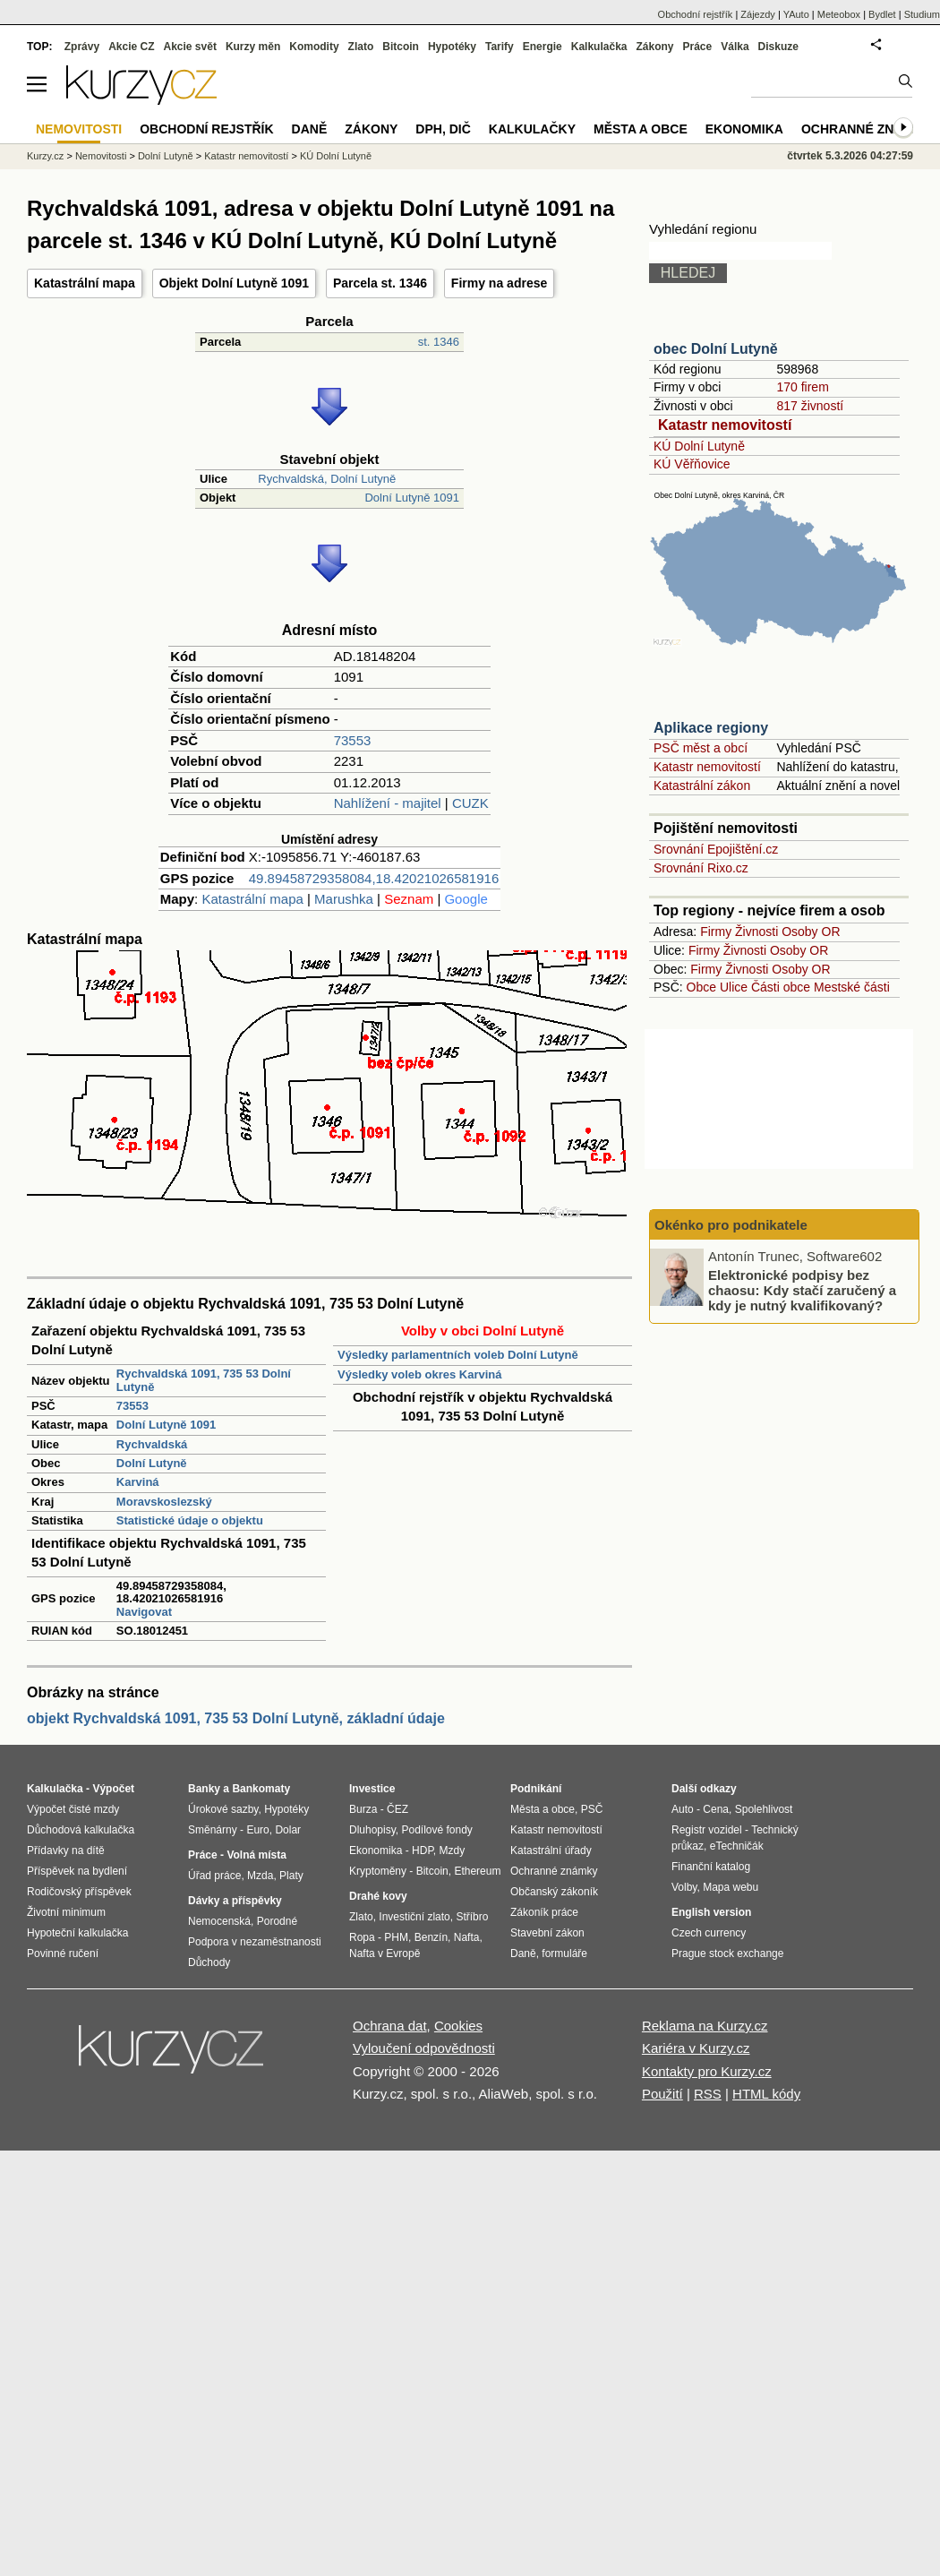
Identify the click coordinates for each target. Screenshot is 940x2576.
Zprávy (81, 46)
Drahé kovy (378, 1896)
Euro (257, 1830)
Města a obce (641, 129)
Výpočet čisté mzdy (73, 1809)
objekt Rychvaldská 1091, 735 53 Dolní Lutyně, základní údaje (236, 1718)
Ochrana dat (390, 2025)
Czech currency (708, 1933)
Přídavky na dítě (66, 1850)
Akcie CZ (131, 46)
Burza (363, 1809)
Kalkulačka (599, 46)
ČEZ (397, 1809)
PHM (396, 1937)
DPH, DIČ (442, 129)
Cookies (458, 2025)
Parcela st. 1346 (380, 283)
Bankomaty (261, 1788)
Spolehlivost (764, 1809)
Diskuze (778, 46)
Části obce (780, 987)
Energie (542, 46)
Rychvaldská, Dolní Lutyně (327, 478)
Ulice (734, 987)
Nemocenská (219, 1921)
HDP (422, 1850)
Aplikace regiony (711, 727)
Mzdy (453, 1850)
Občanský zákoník (554, 1891)
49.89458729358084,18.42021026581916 (374, 878)
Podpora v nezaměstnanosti (254, 1942)
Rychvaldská (152, 1444)
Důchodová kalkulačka (80, 1830)
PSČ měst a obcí (701, 748)
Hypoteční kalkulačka (77, 1933)
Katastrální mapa (84, 283)
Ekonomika (744, 129)
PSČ (592, 1809)
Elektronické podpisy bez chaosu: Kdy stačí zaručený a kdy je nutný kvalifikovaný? (802, 1289)
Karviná (137, 1482)
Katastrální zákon (702, 785)
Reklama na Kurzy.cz (705, 2025)
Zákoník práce (544, 1912)
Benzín (431, 1937)
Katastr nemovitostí (724, 425)
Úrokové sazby (223, 1809)
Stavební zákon (547, 1933)
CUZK (470, 803)
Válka (734, 46)
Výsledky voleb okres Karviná (420, 1374)
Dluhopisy (372, 1830)
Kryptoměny (377, 1871)
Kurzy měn (253, 46)
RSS (708, 2093)
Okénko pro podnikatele (731, 1224)
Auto (682, 1809)
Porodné (277, 1921)
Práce (698, 46)
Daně (310, 129)
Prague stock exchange (727, 1953)
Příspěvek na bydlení (77, 1871)
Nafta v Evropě (384, 1953)
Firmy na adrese (499, 283)
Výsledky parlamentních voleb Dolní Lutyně (458, 1354)
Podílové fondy (436, 1830)
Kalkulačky (532, 129)
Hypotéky (452, 46)
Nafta (467, 1937)
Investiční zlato (414, 1917)
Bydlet (882, 14)
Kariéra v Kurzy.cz (696, 2048)
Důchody (209, 1962)
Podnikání (535, 1788)
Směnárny (212, 1830)
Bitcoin (400, 46)
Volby (683, 1887)
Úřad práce (214, 1875)
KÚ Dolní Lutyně (699, 446)
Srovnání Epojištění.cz (716, 849)
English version (711, 1912)
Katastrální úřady (551, 1850)
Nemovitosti (100, 155)
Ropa (362, 1937)
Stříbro (472, 1917)
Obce (701, 987)
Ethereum (477, 1871)
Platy (291, 1875)
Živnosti (756, 931)
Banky (204, 1788)
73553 (353, 740)
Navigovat (144, 1612)
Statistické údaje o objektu (189, 1520)
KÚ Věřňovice (692, 464)
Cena (716, 1809)
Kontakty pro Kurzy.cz (707, 2071)
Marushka (343, 898)
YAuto (796, 14)
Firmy (715, 931)
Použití (662, 2093)
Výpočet (113, 1788)
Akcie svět (190, 46)
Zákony (654, 46)
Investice (372, 1788)
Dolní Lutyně (151, 1463)
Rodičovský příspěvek (79, 1891)
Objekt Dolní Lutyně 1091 (234, 283)
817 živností (809, 406)
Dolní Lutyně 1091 (411, 497)
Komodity (313, 46)
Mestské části (852, 987)
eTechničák (737, 1846)
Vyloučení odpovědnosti (424, 2048)
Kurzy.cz (45, 155)
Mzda (260, 1875)
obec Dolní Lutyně (716, 348)
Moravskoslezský (164, 1501)
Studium (922, 14)
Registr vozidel (706, 1830)
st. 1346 (438, 341)
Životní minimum (66, 1912)
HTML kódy (766, 2093)
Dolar (288, 1830)
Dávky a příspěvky (235, 1900)
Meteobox (838, 14)
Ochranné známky (866, 129)
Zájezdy (757, 14)
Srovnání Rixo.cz (701, 868)
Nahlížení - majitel (387, 803)
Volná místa (256, 1855)
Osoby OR (811, 931)
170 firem (802, 387)
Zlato (361, 46)
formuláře (564, 1953)
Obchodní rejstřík (695, 14)
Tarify (499, 46)
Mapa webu (730, 1887)
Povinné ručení (62, 1953)
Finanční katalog (710, 1866)
